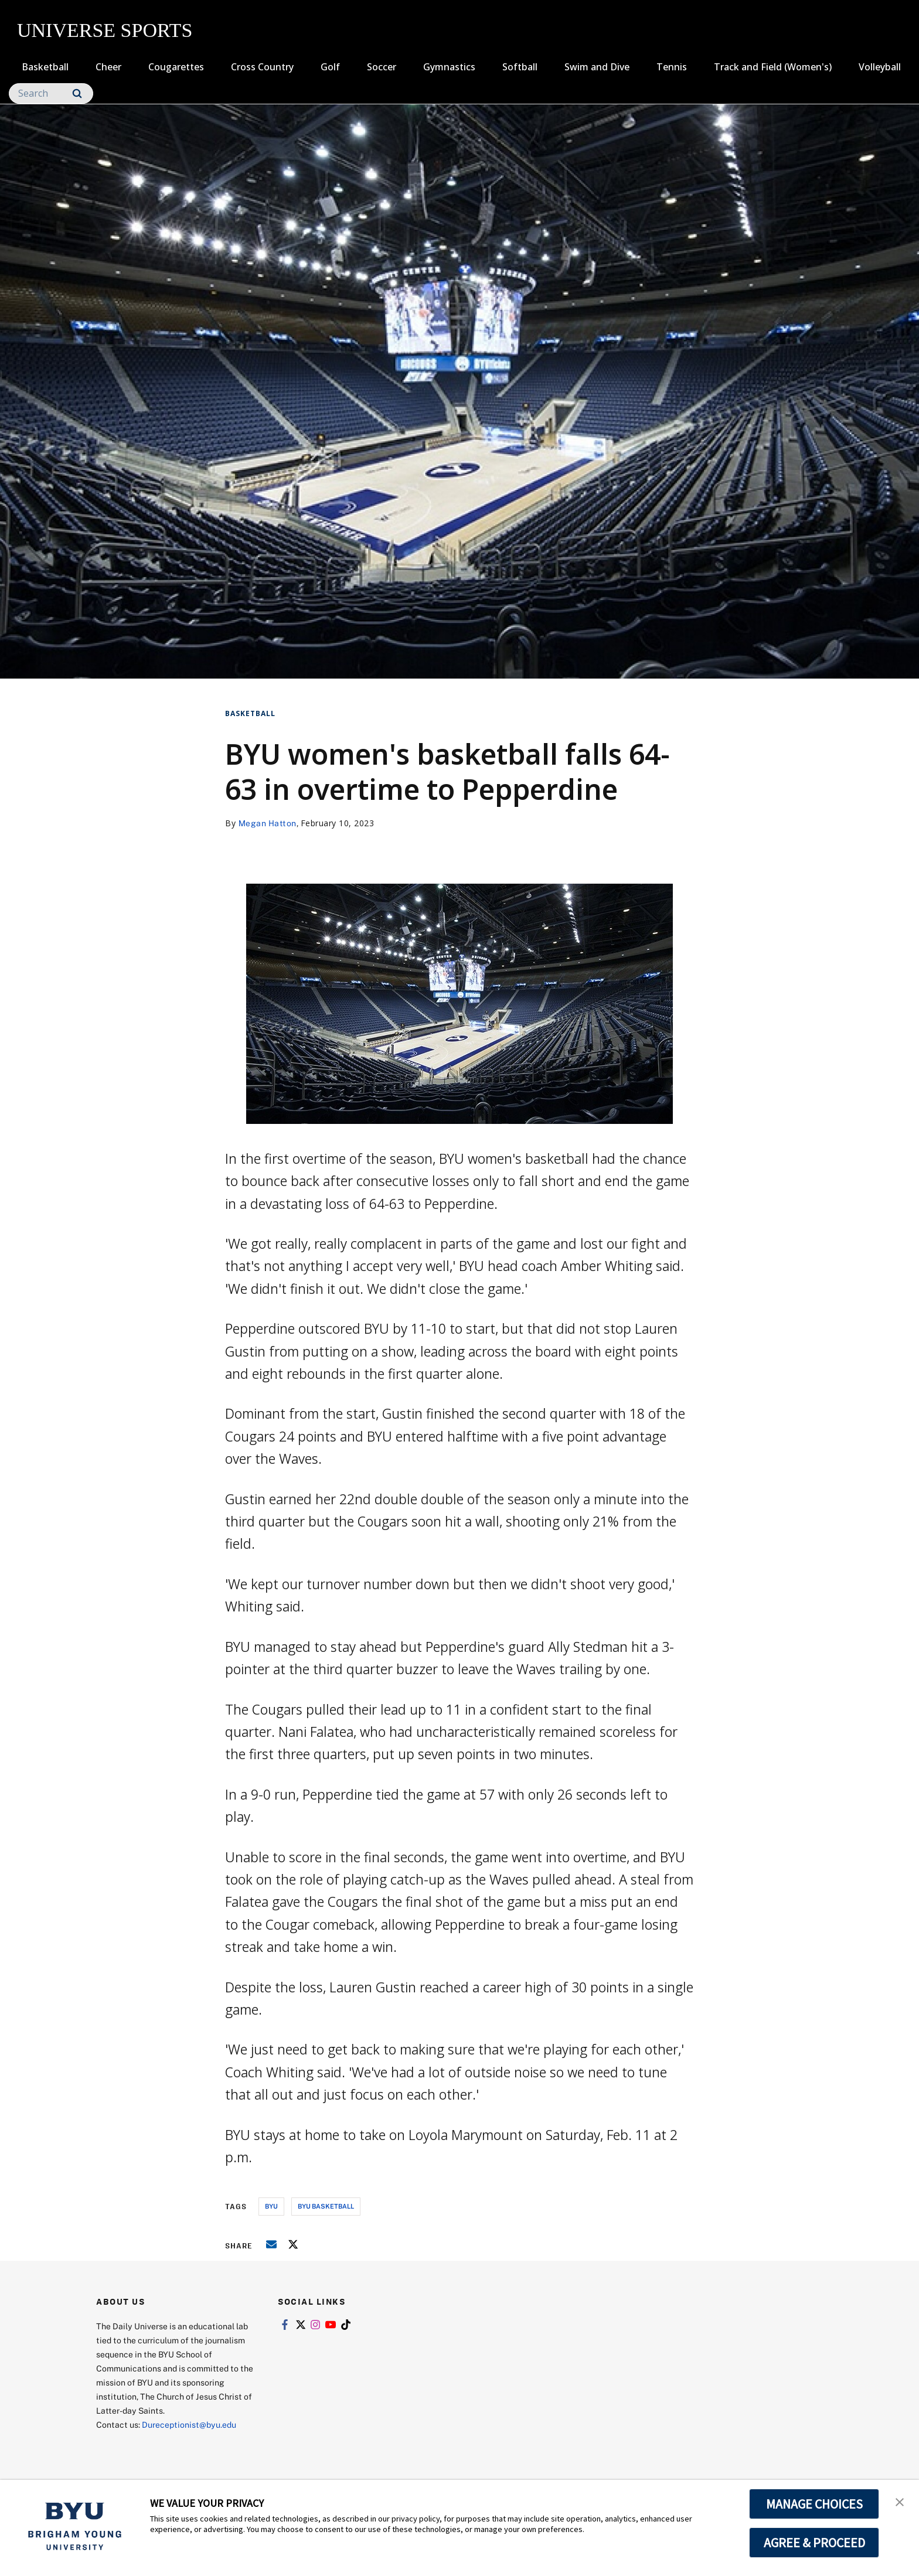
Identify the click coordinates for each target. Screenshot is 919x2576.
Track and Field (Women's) (773, 66)
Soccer (381, 66)
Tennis (671, 66)
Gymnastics (449, 66)
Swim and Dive (596, 66)
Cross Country (262, 66)
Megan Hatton (268, 823)
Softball (519, 66)
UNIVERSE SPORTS (104, 30)
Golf (330, 66)
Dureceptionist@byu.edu (189, 2425)
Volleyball (880, 66)
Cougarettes (176, 66)
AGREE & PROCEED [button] (814, 2542)
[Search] (51, 93)
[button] (899, 2501)
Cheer (108, 66)
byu (271, 2206)
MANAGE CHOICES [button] (814, 2504)
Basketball (45, 66)
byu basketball (326, 2206)
